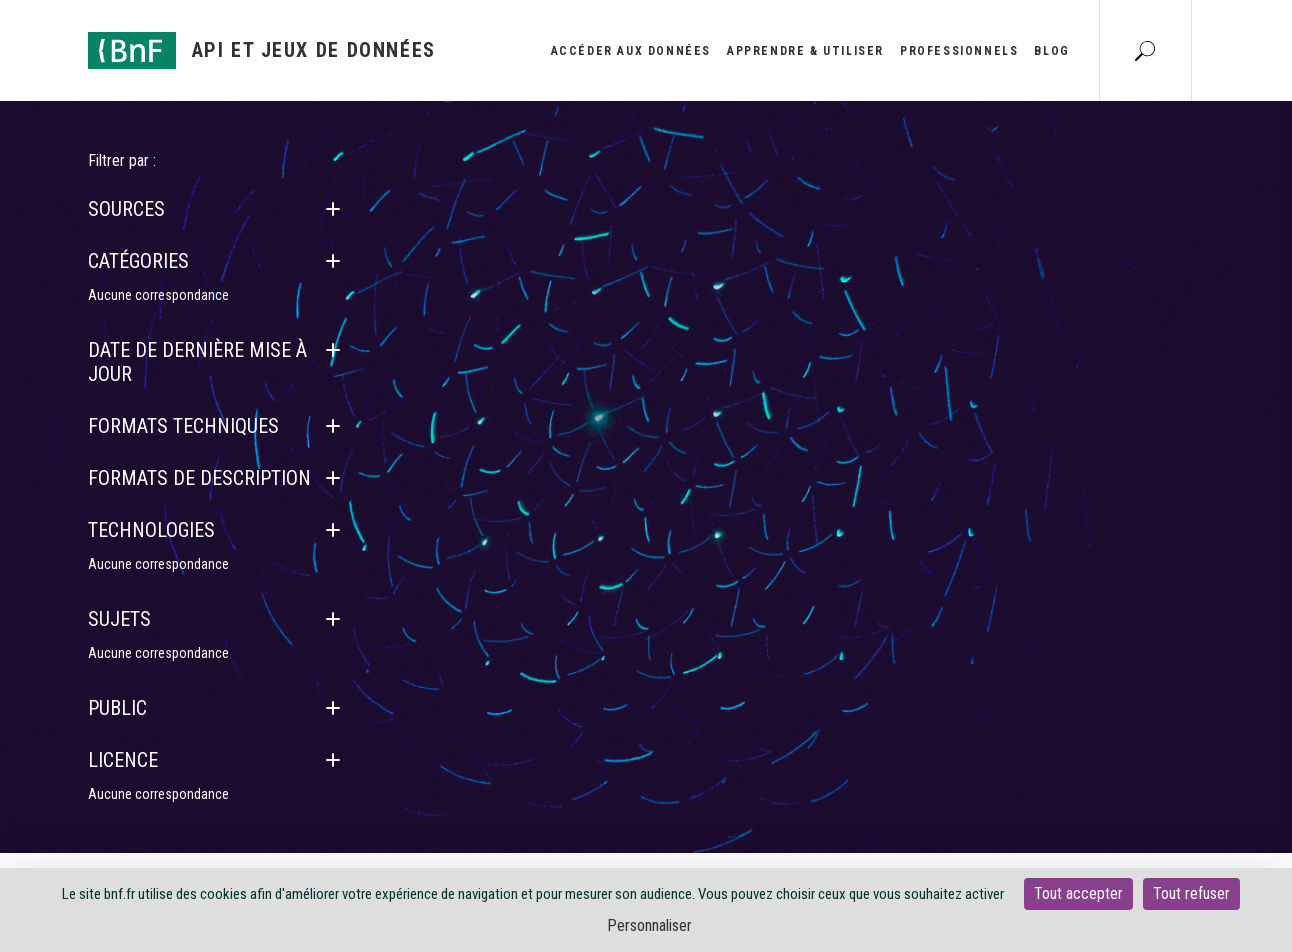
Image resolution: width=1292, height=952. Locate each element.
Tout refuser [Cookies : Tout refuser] (1191, 893)
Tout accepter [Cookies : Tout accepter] (1078, 893)
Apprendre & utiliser (805, 51)
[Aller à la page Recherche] (1145, 50)
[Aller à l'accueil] (262, 50)
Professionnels (959, 51)
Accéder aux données (631, 51)
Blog (1051, 51)
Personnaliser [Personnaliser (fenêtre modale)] (649, 925)
